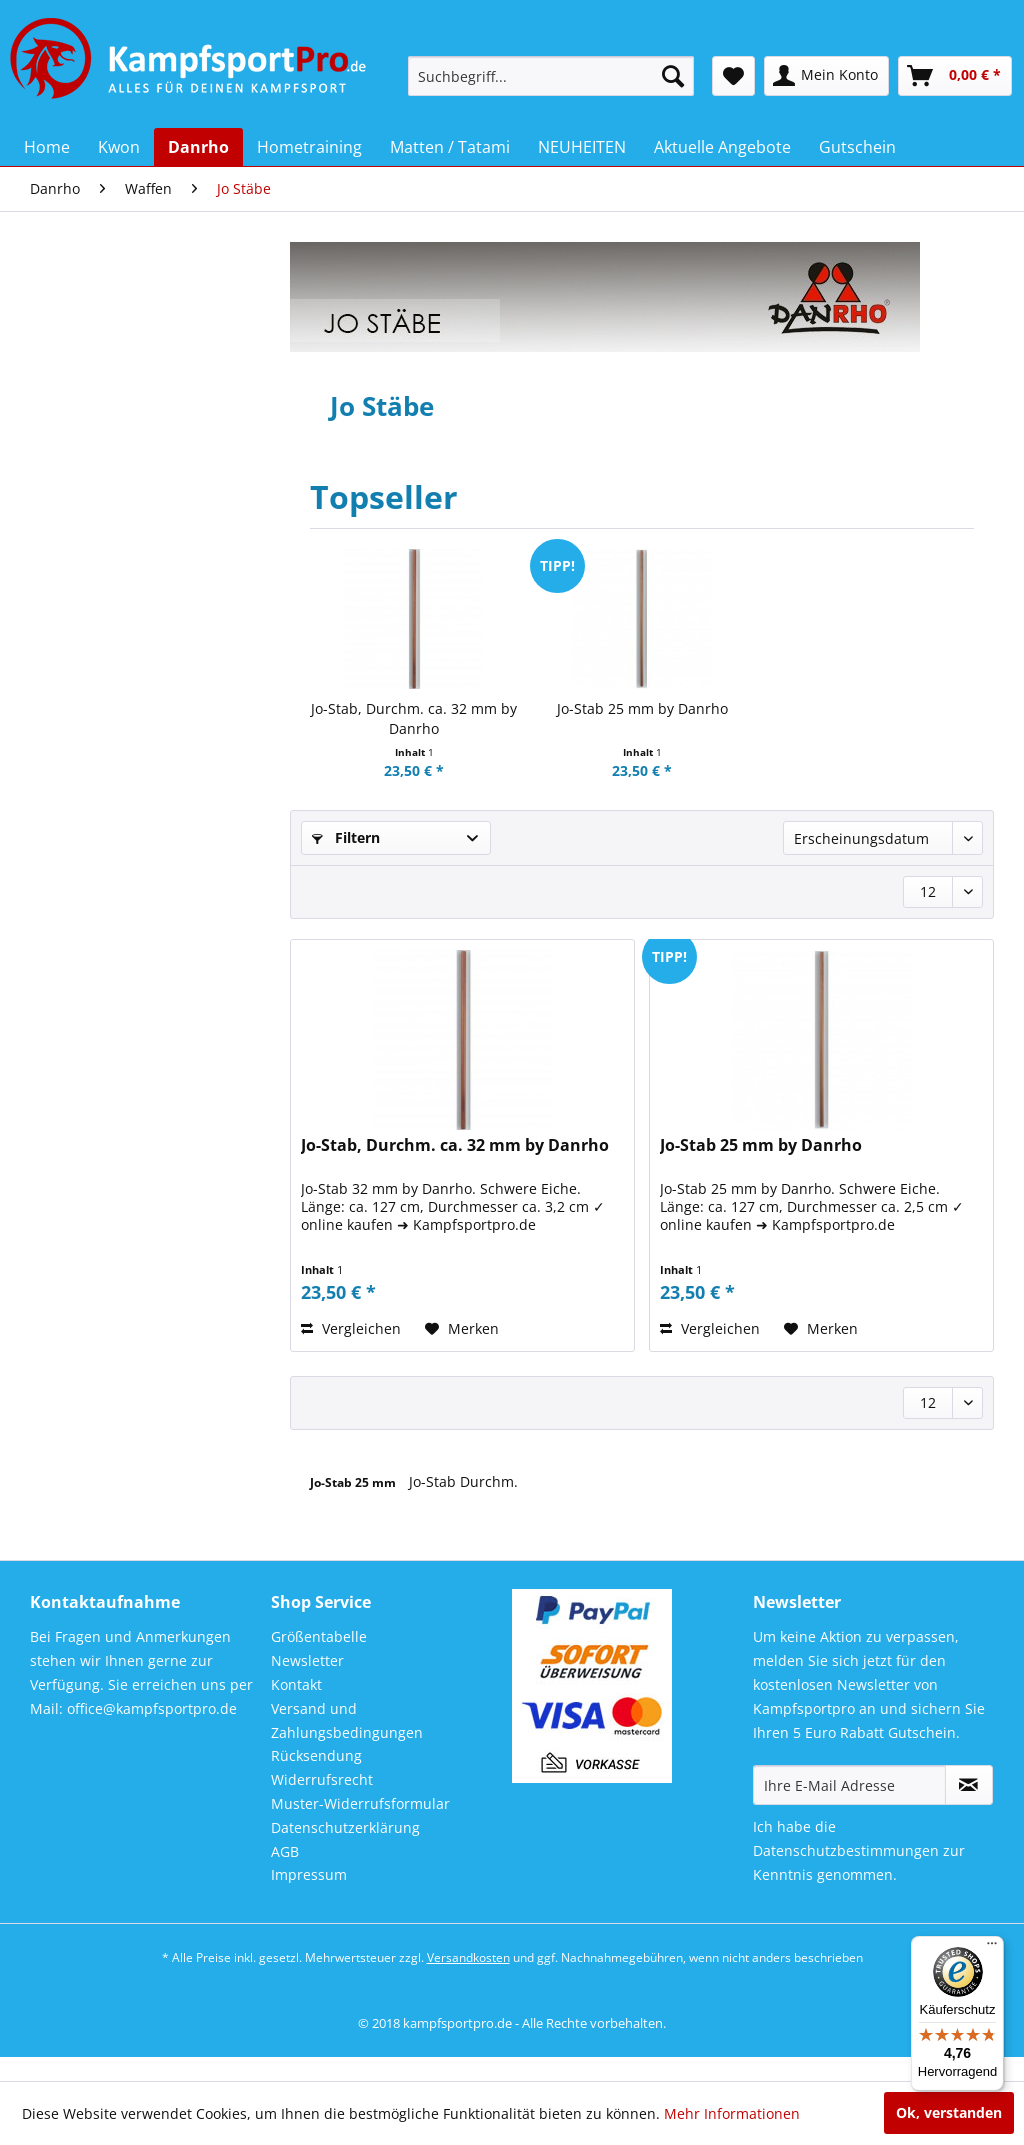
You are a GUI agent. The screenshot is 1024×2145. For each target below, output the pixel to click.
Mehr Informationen (732, 2113)
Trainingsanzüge (117, 858)
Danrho (76, 302)
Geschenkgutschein (126, 510)
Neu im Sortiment (120, 336)
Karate (83, 597)
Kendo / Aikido (109, 626)
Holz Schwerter (113, 1106)
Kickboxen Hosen (118, 655)
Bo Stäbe (96, 1025)
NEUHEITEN (90, 1448)
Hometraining (97, 1368)
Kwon (69, 262)
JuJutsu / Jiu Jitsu (116, 568)
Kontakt (296, 1709)
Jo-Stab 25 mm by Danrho (642, 708)
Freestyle (91, 481)
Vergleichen (351, 1328)
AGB (285, 1875)
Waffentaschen (113, 944)
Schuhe (86, 713)
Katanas (93, 971)
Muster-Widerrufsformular (360, 1828)
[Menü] (992, 1948)
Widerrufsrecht (322, 1804)
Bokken (91, 1079)
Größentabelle (319, 1661)
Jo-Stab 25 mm (354, 1482)
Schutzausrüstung (122, 742)
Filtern (346, 837)
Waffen (86, 916)
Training (89, 829)
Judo (76, 539)
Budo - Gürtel (106, 423)
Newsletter (307, 1685)
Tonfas (90, 1187)
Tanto (87, 1160)
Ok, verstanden (949, 2112)
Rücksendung (316, 1780)
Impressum (309, 1899)
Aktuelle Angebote (112, 1488)
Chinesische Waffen (126, 1241)
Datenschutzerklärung (345, 1851)
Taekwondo (99, 800)
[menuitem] (551, 76)
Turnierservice (109, 887)
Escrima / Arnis (113, 1268)
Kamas (90, 1133)
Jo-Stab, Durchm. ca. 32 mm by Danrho (414, 718)
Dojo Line (92, 452)
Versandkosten (468, 1981)
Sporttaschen (105, 771)
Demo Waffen (109, 1295)
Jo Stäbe (95, 1052)
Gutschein (85, 1528)
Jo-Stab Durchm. (463, 1481)
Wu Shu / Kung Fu (121, 1323)
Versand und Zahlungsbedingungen (347, 1744)
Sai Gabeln (101, 998)
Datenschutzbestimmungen (846, 1875)
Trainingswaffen (116, 1214)
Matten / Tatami (114, 684)
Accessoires (100, 365)
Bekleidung (98, 394)
